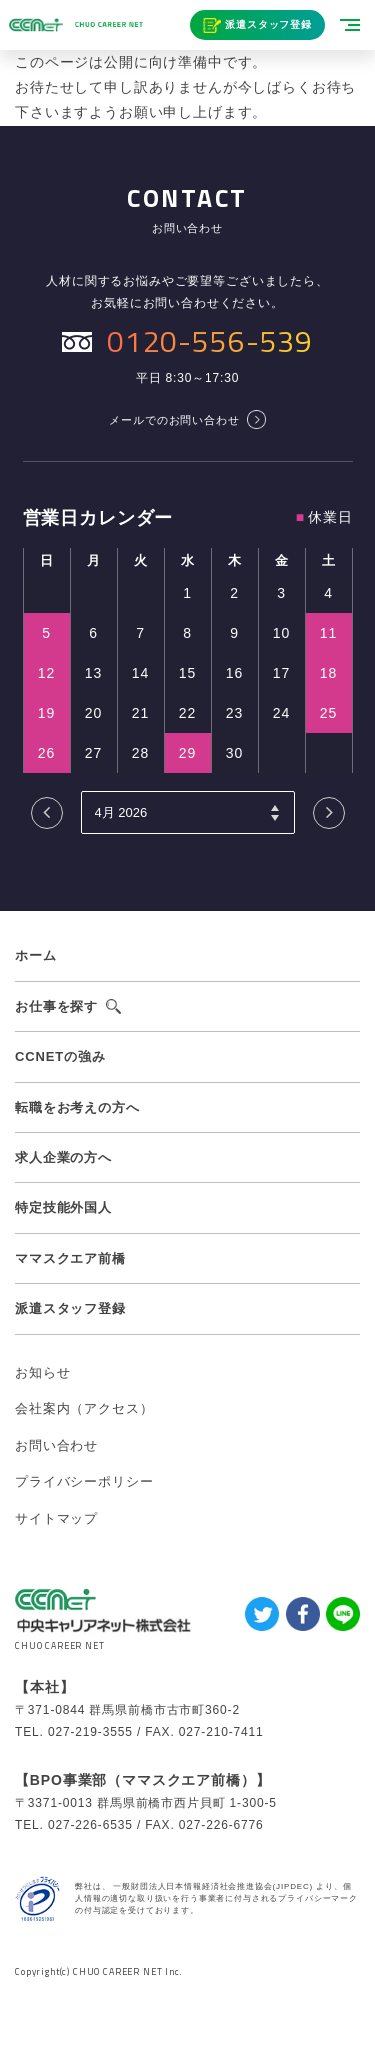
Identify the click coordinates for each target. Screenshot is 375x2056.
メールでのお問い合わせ (174, 420)
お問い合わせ (56, 1445)
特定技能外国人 (63, 1207)
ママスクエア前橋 (70, 1258)
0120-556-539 (210, 341)
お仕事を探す (56, 1006)
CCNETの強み (60, 1056)
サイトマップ (56, 1518)
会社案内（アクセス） (84, 1408)
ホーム (36, 955)
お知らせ (42, 1372)
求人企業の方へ (63, 1157)
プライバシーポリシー (84, 1481)
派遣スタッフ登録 (268, 24)
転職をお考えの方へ (77, 1107)
